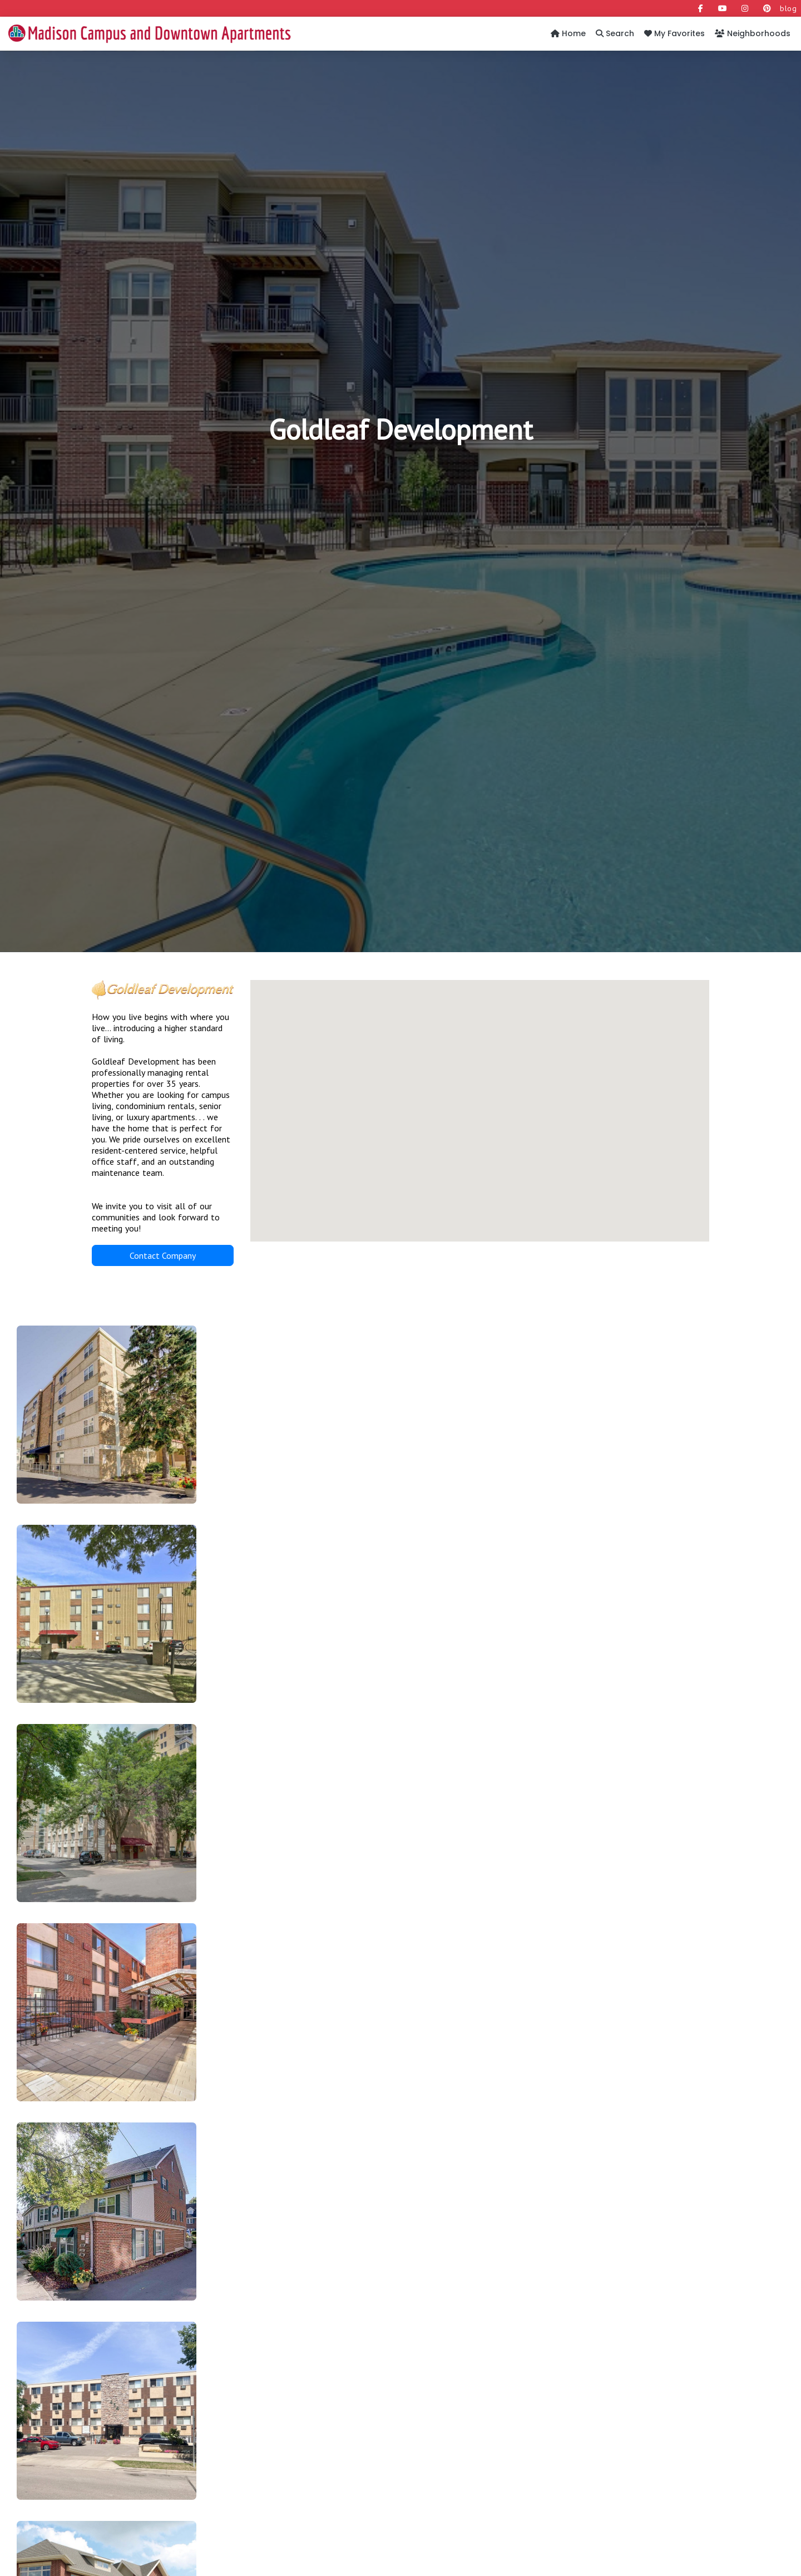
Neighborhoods (752, 33)
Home (568, 33)
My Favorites (674, 33)
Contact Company (163, 1255)
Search (615, 33)
